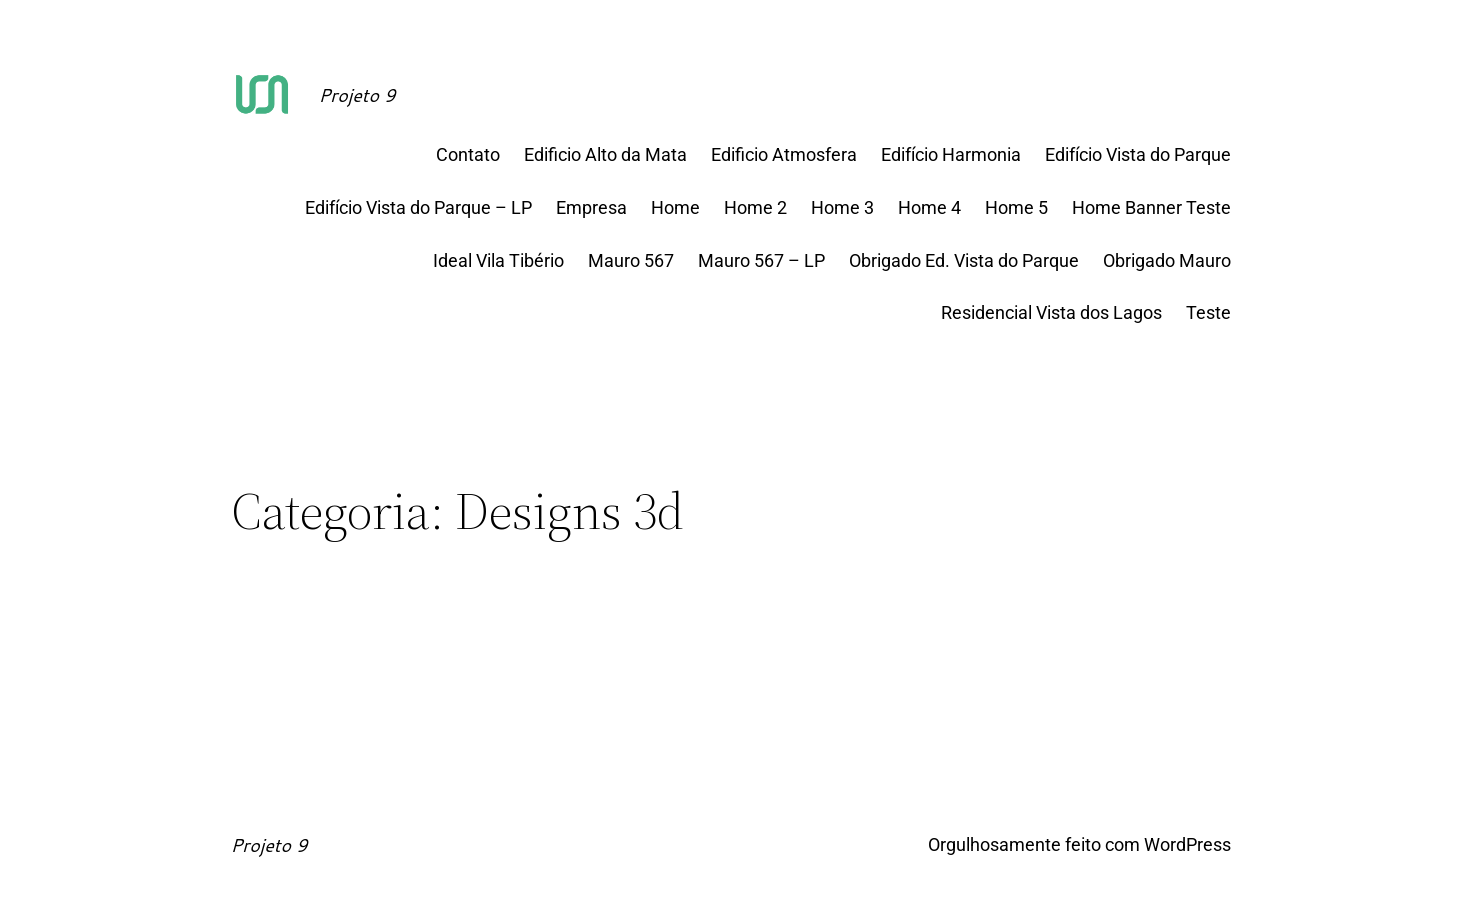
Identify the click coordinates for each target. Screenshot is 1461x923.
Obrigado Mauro (1167, 260)
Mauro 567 (631, 260)
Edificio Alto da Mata (605, 154)
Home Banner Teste (1151, 207)
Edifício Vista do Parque (1138, 154)
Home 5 (1016, 207)
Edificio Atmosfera (784, 154)
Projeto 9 (357, 95)
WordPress (1187, 844)
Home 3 (842, 207)
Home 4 (929, 207)
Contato (468, 154)
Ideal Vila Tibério (498, 260)
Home (675, 207)
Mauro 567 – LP (761, 260)
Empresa (591, 207)
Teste (1208, 312)
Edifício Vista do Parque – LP (418, 207)
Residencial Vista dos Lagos (1051, 312)
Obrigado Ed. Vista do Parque (964, 260)
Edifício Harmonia (951, 154)
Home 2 (755, 207)
